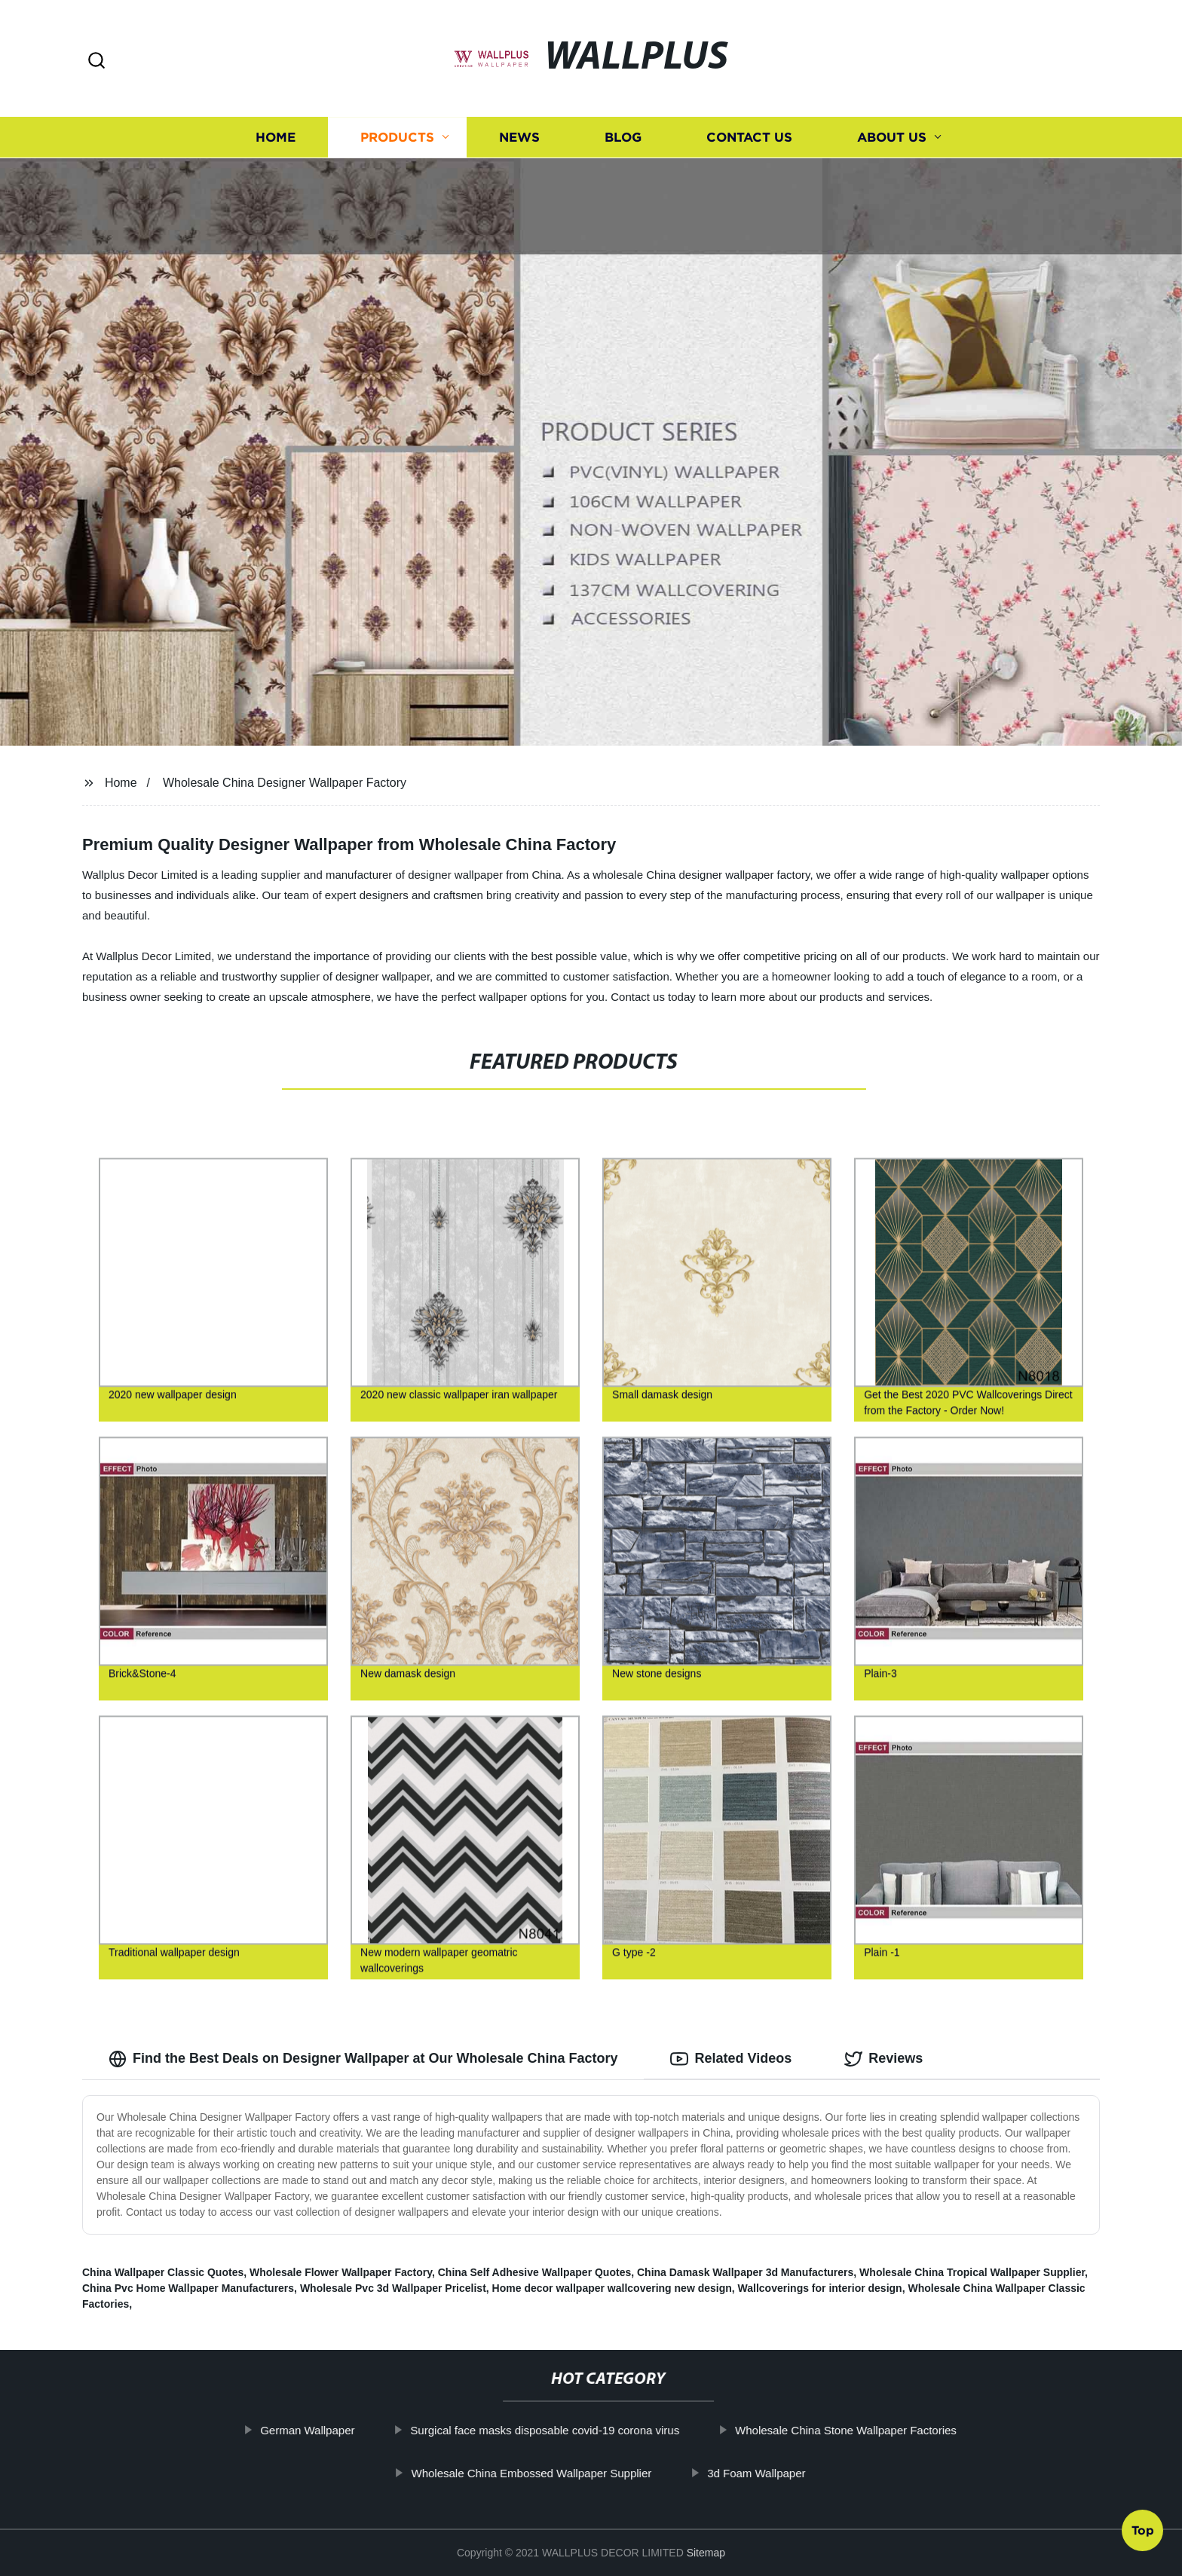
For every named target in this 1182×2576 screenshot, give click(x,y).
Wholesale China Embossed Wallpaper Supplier (564, 2473)
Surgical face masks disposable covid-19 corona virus (577, 2430)
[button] (96, 61)
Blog (623, 137)
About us (891, 137)
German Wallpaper (340, 2430)
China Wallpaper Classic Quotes (162, 2272)
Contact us (749, 137)
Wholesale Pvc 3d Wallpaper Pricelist (393, 2288)
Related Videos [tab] (731, 2059)
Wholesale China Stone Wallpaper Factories (879, 2430)
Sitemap (706, 2553)
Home (276, 137)
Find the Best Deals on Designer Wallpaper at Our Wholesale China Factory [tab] (363, 2059)
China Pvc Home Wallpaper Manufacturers (188, 2288)
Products (397, 137)
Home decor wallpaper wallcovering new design (612, 2288)
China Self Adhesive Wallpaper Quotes (534, 2272)
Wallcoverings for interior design (820, 2288)
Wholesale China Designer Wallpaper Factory (284, 782)
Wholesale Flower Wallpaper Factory (341, 2272)
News (519, 137)
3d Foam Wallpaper (789, 2473)
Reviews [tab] (883, 2059)
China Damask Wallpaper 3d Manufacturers (745, 2272)
